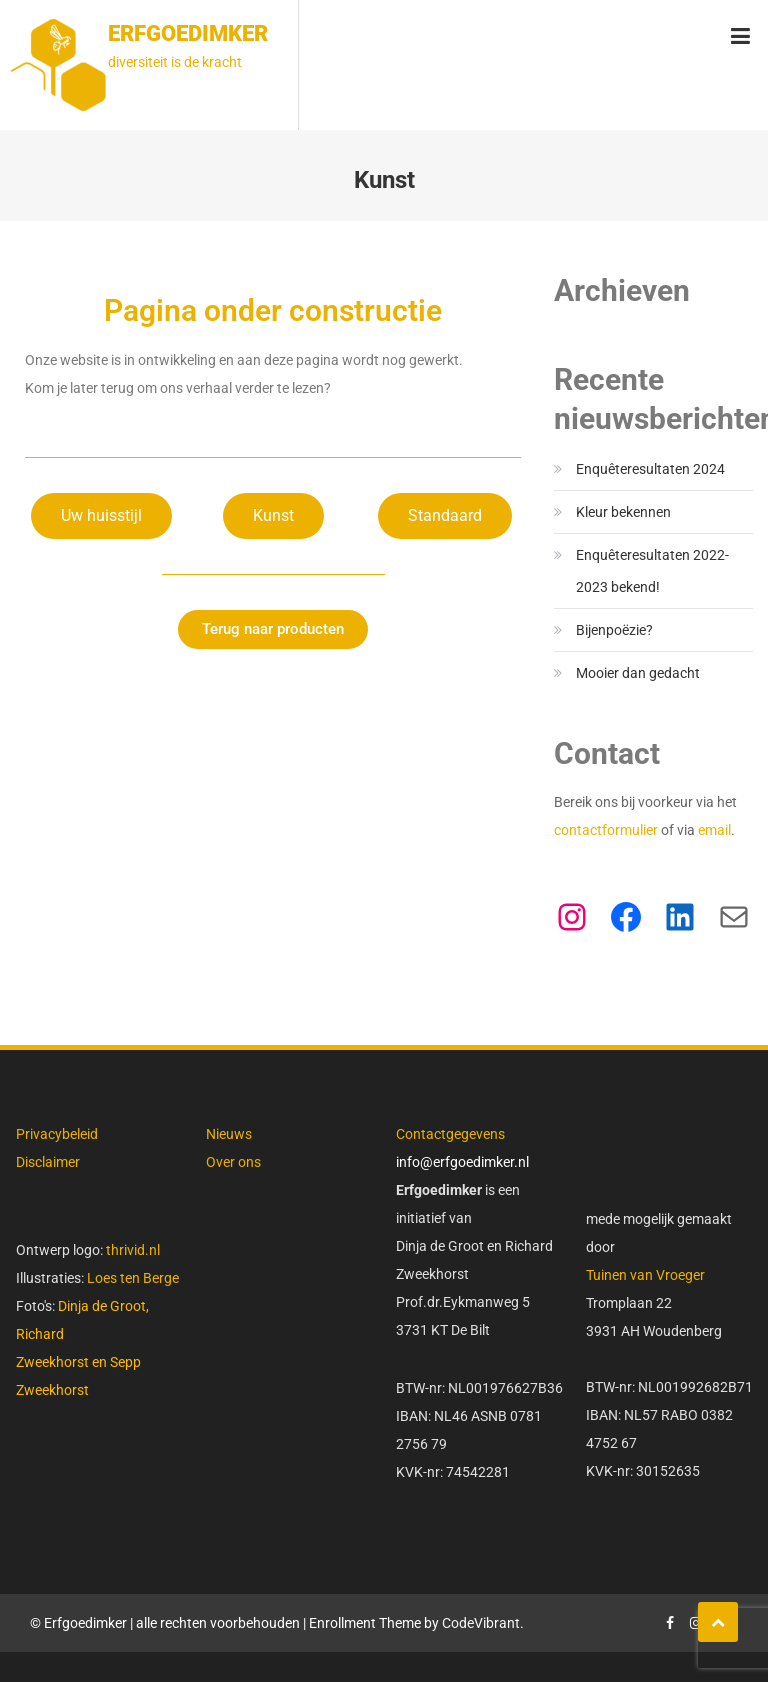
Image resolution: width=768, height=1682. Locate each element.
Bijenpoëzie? (614, 630)
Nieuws (229, 1134)
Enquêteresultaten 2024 (650, 469)
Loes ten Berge (133, 1278)
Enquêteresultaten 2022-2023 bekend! (652, 571)
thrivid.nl (131, 1250)
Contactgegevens (450, 1134)
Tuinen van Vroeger (645, 1275)
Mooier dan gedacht (638, 673)
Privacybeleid (57, 1134)
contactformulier (607, 830)
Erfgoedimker (188, 33)
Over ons (233, 1162)
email (714, 830)
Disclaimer (48, 1162)
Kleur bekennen (623, 512)
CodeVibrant (481, 1623)
